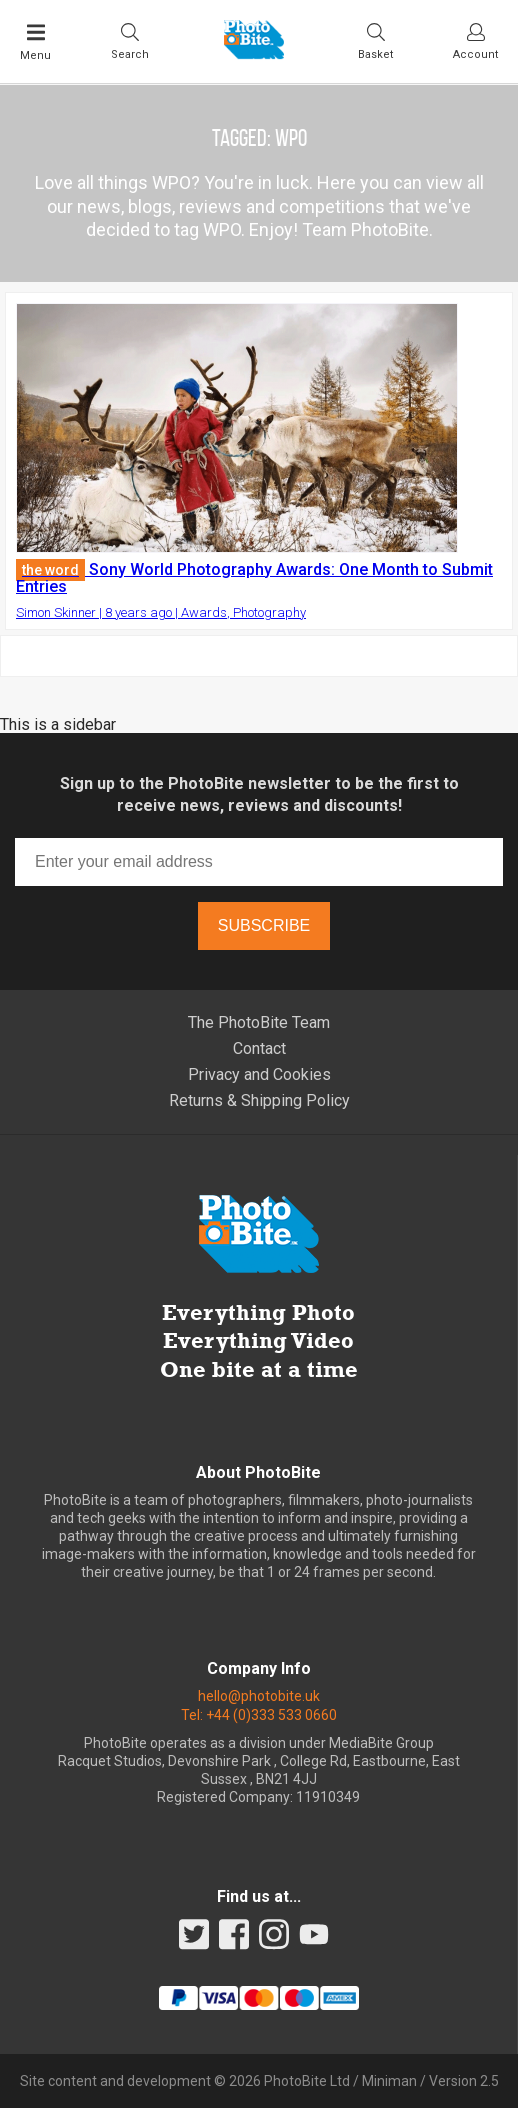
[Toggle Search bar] (130, 41)
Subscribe (264, 925)
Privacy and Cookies (259, 1074)
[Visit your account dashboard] (475, 41)
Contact (259, 1048)
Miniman (389, 2081)
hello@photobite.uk (259, 1696)
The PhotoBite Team (259, 1022)
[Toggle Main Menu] (35, 42)
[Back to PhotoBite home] (254, 53)
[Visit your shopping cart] (375, 41)
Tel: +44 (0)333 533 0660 (259, 1715)
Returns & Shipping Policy (259, 1100)
